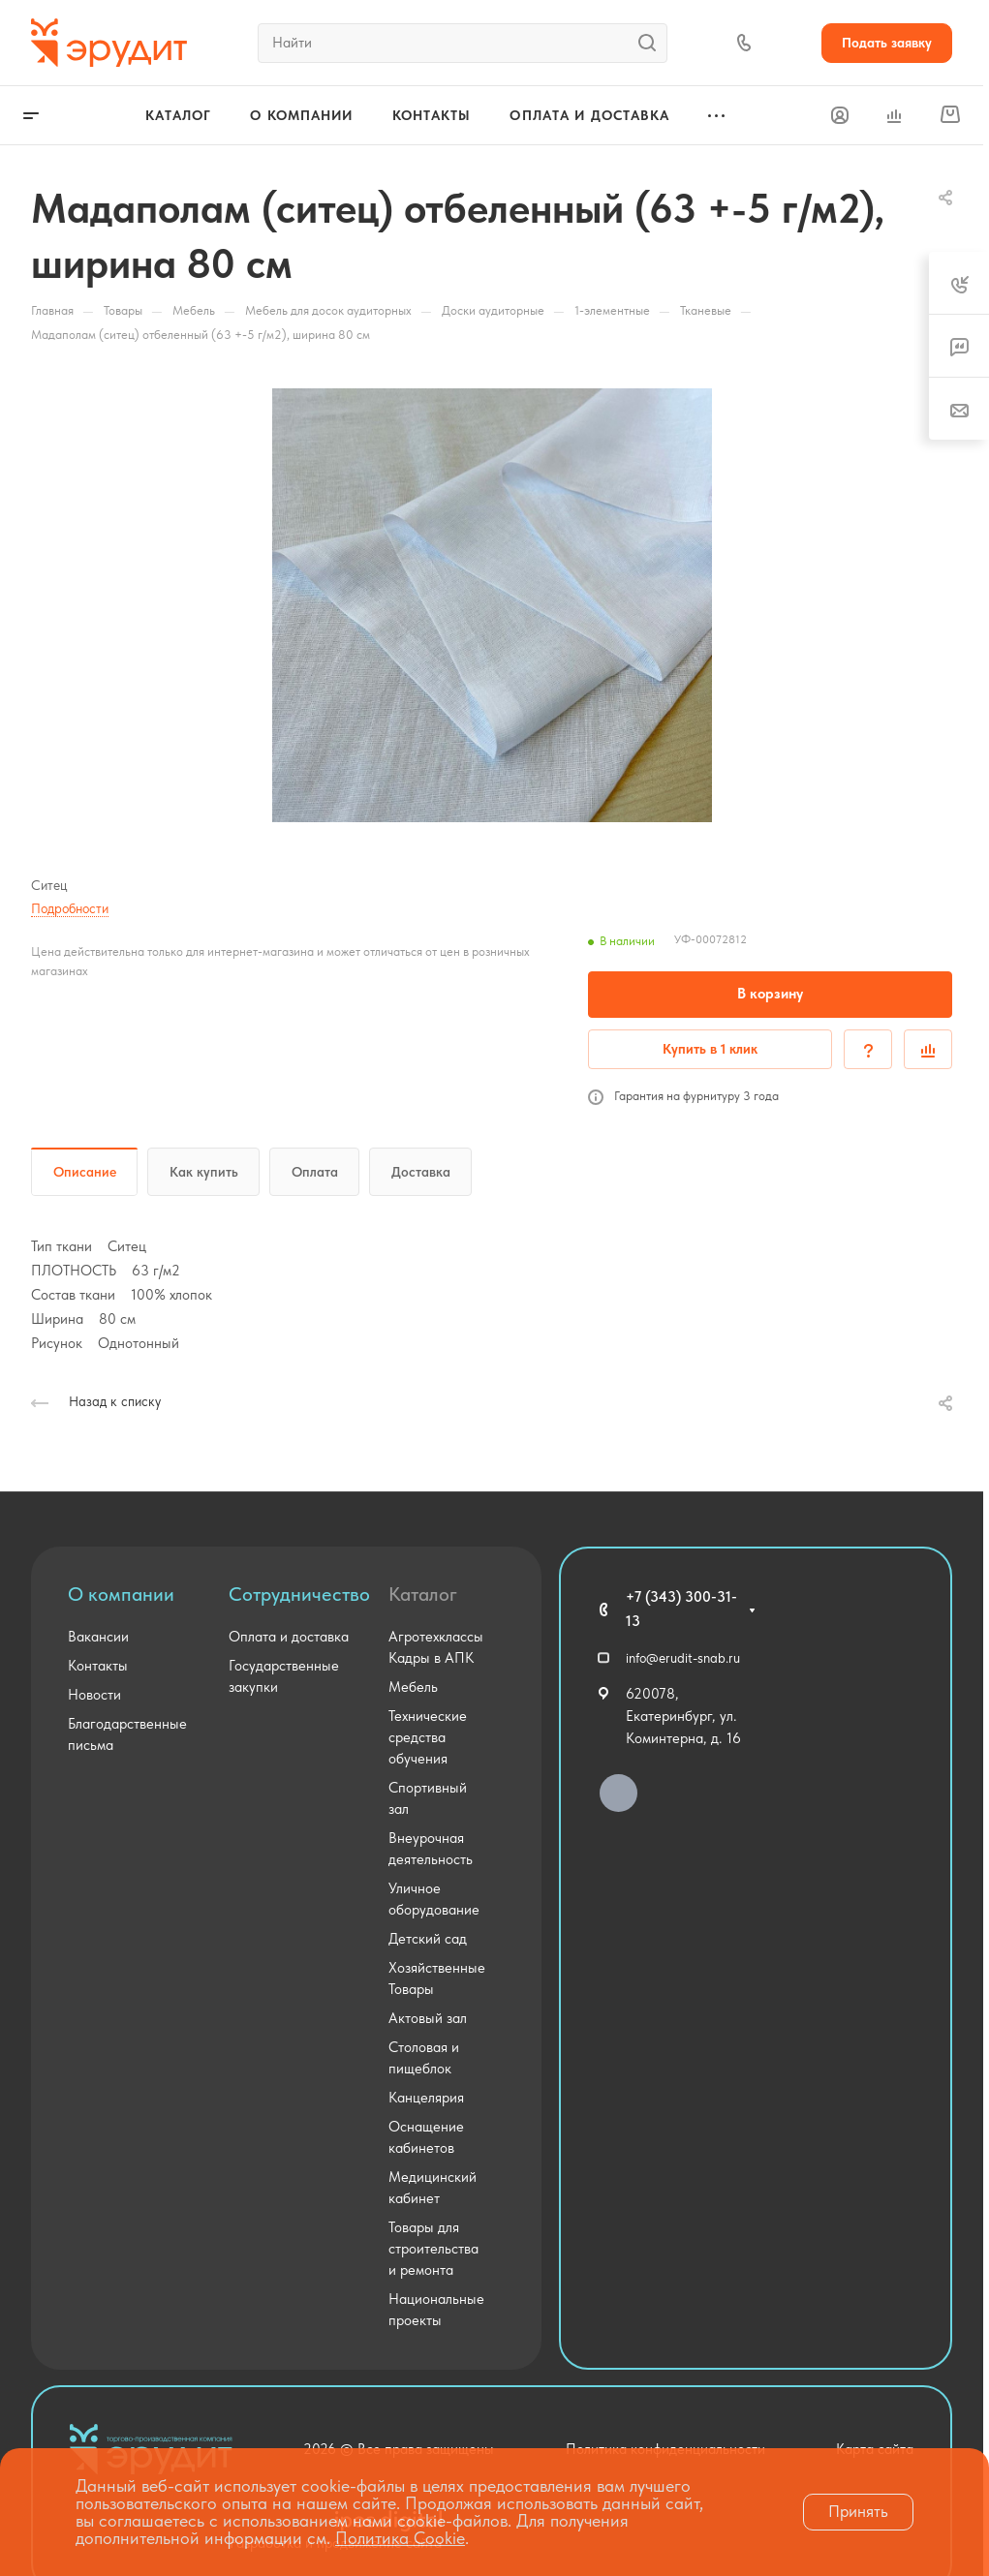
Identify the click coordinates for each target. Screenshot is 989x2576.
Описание (84, 1172)
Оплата (315, 1172)
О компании (121, 1594)
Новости (94, 1694)
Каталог (422, 1594)
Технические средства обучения (427, 1737)
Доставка (420, 1172)
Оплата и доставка (289, 1636)
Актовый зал (427, 2018)
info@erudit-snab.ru (683, 1658)
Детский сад (427, 1938)
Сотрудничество (299, 1594)
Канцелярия (426, 2097)
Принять (858, 2511)
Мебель (413, 1687)
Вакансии (98, 1636)
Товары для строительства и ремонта (433, 2249)
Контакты (98, 1665)
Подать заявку (887, 42)
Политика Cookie (400, 2538)
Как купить (204, 1172)
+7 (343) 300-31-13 (681, 1609)
